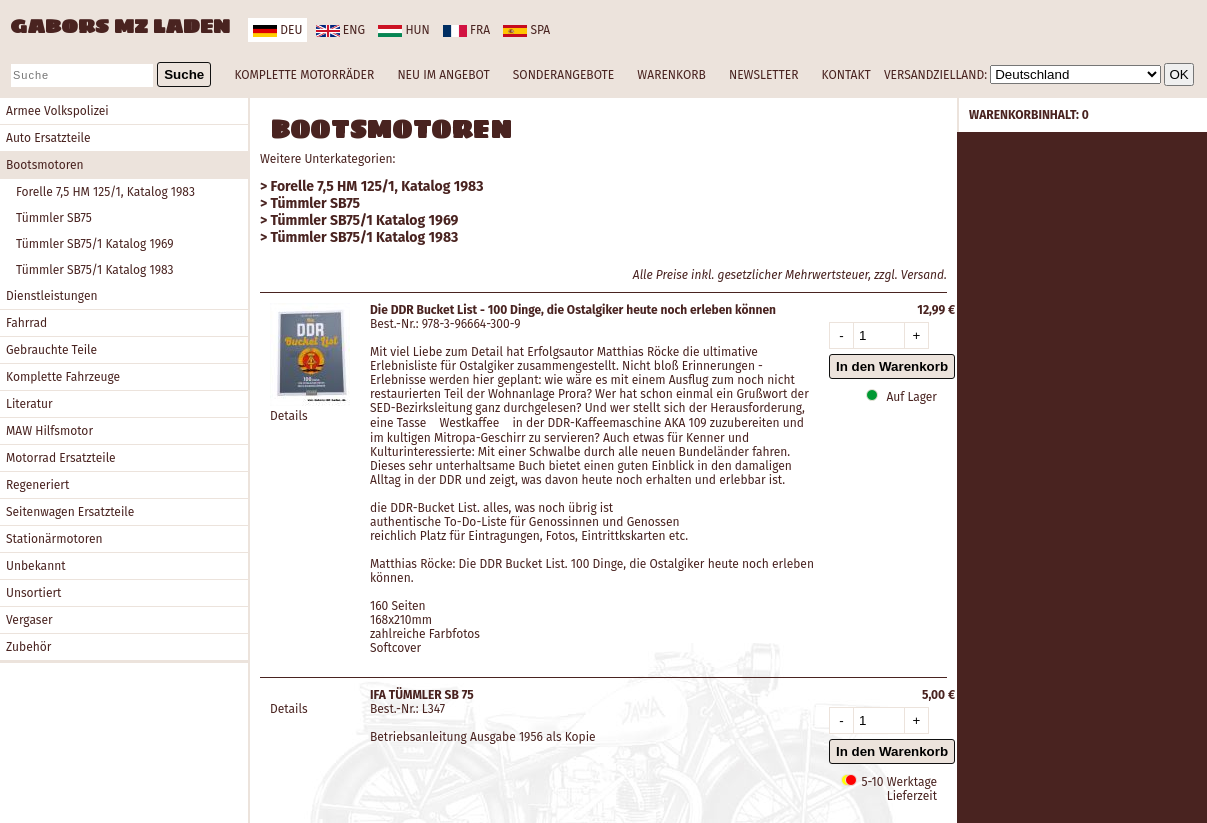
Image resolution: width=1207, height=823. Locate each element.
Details (289, 416)
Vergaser (29, 620)
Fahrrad (26, 323)
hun (403, 30)
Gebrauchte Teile (51, 350)
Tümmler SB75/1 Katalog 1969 (94, 244)
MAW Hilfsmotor (49, 431)
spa (526, 30)
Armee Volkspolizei (57, 111)
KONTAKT (846, 75)
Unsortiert (33, 593)
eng (340, 30)
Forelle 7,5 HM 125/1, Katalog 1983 (105, 192)
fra (466, 30)
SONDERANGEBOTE (563, 75)
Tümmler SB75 (54, 218)
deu (277, 30)
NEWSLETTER (763, 75)
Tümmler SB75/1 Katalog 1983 (95, 270)
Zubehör (28, 647)
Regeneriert (37, 485)
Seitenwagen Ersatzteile (70, 512)
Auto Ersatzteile (48, 138)
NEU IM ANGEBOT (443, 75)
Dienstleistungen (51, 296)
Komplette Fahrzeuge (63, 377)
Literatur (29, 404)
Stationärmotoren (54, 539)
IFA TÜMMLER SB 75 (422, 695)
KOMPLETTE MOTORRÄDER (304, 75)
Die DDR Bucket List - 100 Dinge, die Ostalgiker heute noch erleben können (573, 310)
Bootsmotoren (45, 165)
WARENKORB (671, 75)
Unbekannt (36, 566)
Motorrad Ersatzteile (61, 458)
